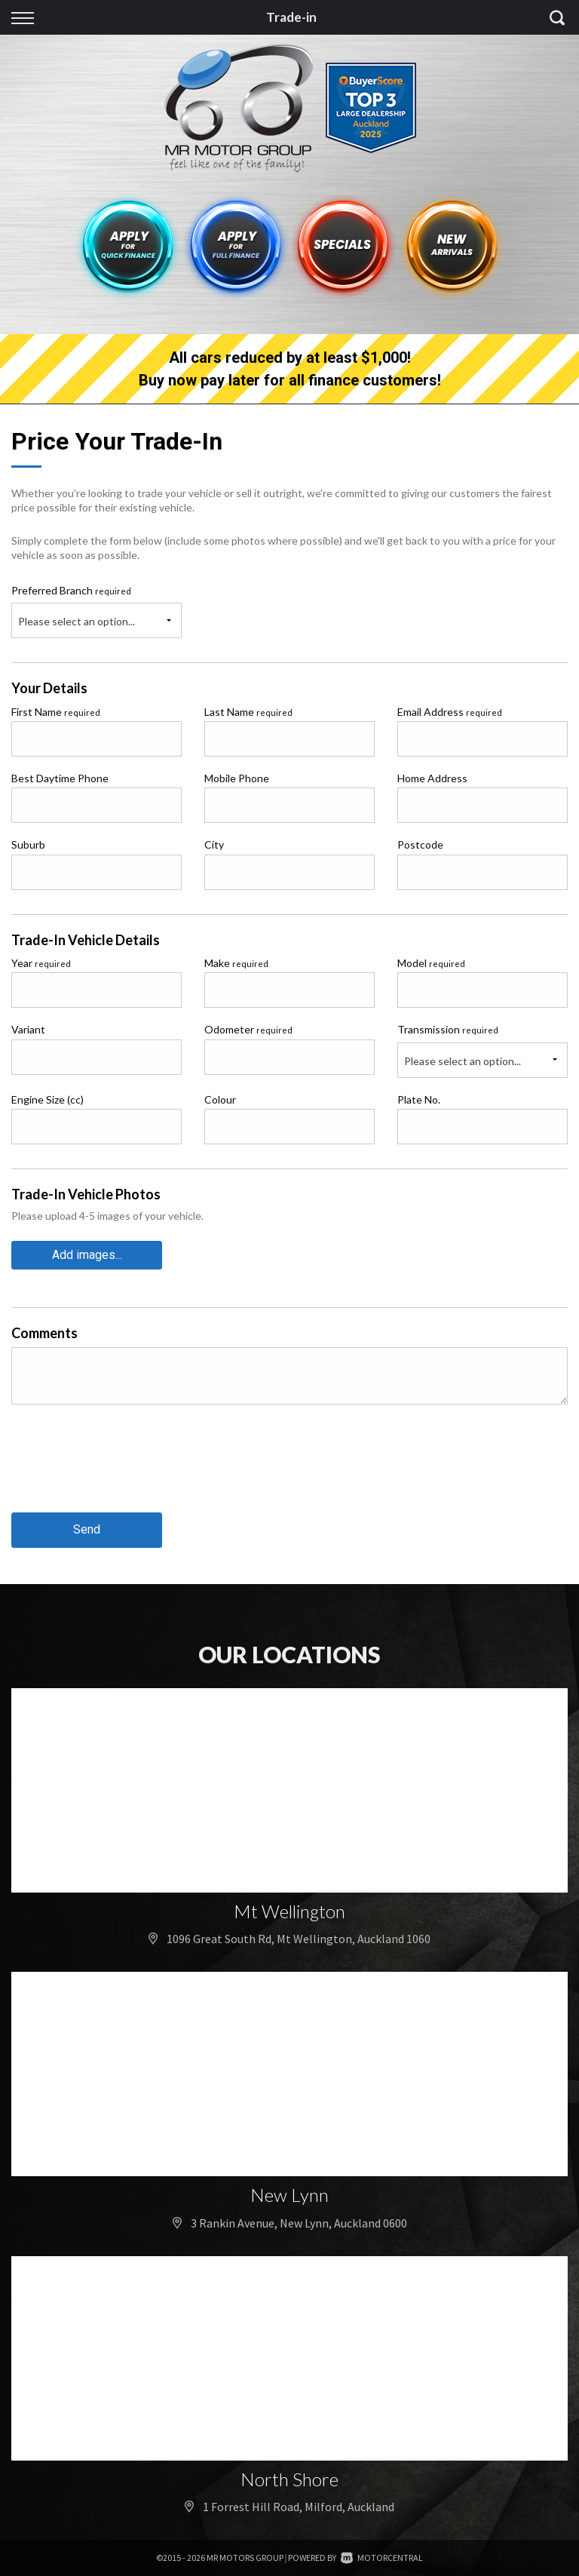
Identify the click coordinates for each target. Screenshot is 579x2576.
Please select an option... (76, 621)
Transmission (447, 1029)
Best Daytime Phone (60, 778)
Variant (28, 1029)
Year (41, 962)
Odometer (248, 1029)
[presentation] (125, 1470)
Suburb (28, 844)
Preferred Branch (71, 590)
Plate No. (418, 1099)
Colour (220, 1099)
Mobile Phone (236, 778)
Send (86, 1529)
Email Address (449, 711)
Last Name (248, 711)
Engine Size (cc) (47, 1099)
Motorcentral (382, 2557)
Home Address (432, 778)
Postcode (420, 844)
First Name (55, 711)
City (214, 844)
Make (236, 962)
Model (431, 962)
